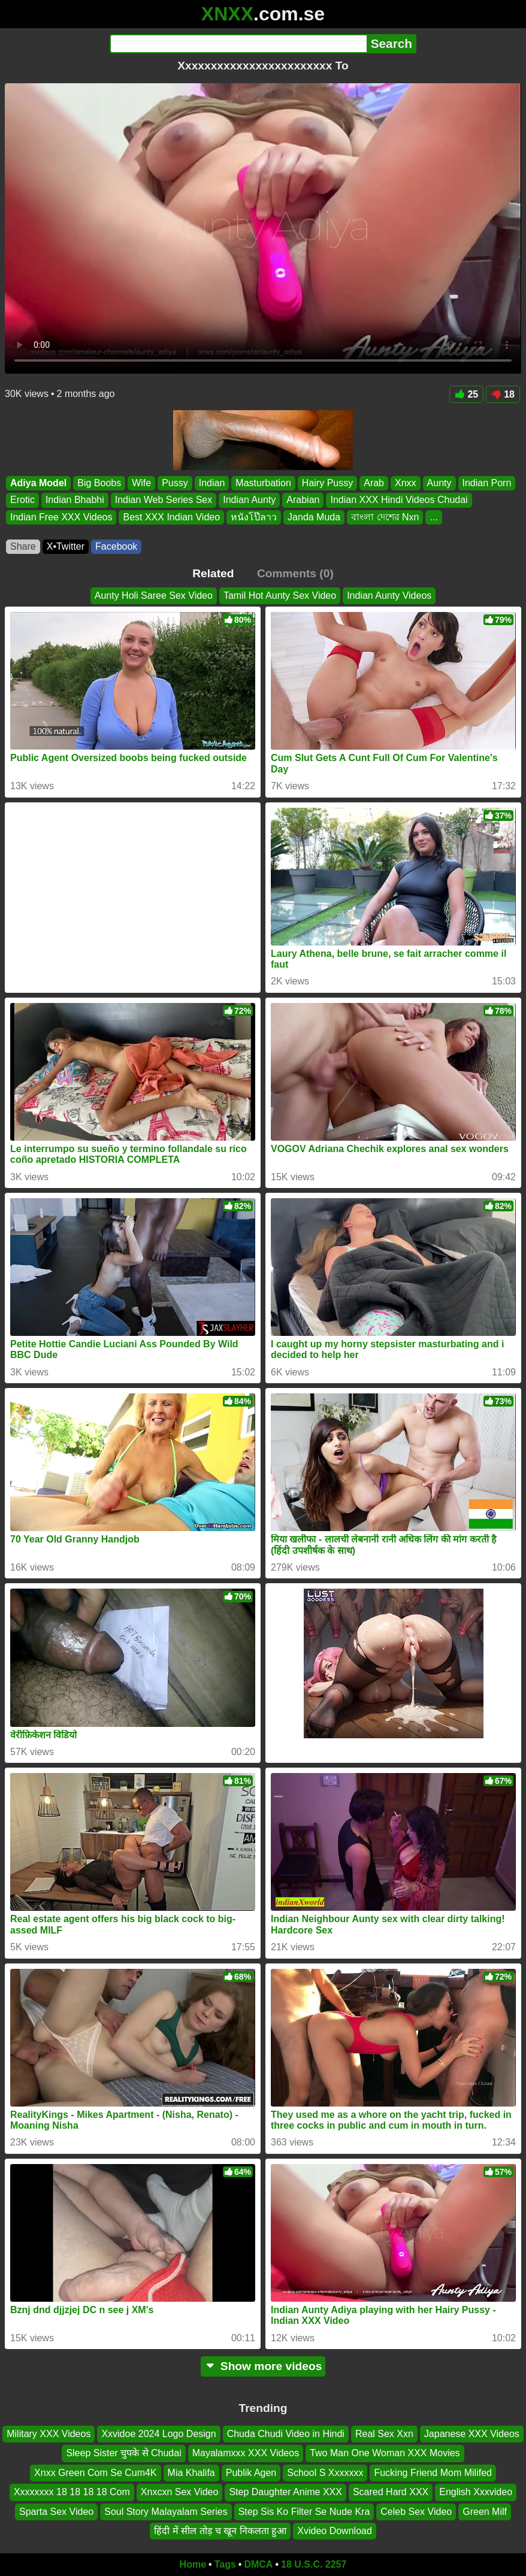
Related (213, 573)
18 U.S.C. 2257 (313, 2564)
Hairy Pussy (327, 483)
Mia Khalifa (191, 2473)
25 (466, 394)
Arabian (302, 500)
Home (193, 2564)
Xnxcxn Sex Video (180, 2492)
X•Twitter (65, 546)
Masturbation (263, 483)
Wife (141, 483)
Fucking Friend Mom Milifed (433, 2473)
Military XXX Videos (48, 2434)
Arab (374, 483)
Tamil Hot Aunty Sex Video (279, 595)
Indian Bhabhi (75, 500)
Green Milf (484, 2512)
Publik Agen (251, 2473)
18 (503, 394)
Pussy (175, 483)
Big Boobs (99, 483)
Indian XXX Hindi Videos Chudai (398, 500)
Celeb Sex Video (416, 2512)
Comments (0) (295, 573)
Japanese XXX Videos (471, 2434)
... (433, 517)
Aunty (439, 483)
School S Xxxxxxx (325, 2473)
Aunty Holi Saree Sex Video (154, 595)
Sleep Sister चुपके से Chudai (123, 2453)
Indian (212, 483)
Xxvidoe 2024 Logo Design (158, 2434)
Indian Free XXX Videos (61, 517)
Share (23, 546)
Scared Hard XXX (390, 2492)
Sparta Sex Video (56, 2512)
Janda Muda (314, 517)
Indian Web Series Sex (163, 500)
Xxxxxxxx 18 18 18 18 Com (72, 2492)
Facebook (116, 546)
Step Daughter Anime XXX (285, 2492)
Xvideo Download (334, 2531)
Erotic (22, 500)
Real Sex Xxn (384, 2434)
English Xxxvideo (475, 2492)
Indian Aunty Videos (389, 595)
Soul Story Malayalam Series (165, 2512)
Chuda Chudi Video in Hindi (285, 2434)
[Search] (238, 43)
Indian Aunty (249, 500)
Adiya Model (38, 483)
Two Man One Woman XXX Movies (385, 2453)
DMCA (258, 2564)
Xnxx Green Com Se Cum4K (95, 2473)
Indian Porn (487, 483)
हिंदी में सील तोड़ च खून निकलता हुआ (220, 2531)
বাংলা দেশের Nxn (385, 517)
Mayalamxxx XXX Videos (245, 2453)
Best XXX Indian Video (171, 517)
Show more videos (263, 2366)
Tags (225, 2564)
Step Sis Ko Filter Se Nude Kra (304, 2512)
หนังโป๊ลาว (254, 517)
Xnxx (405, 483)
